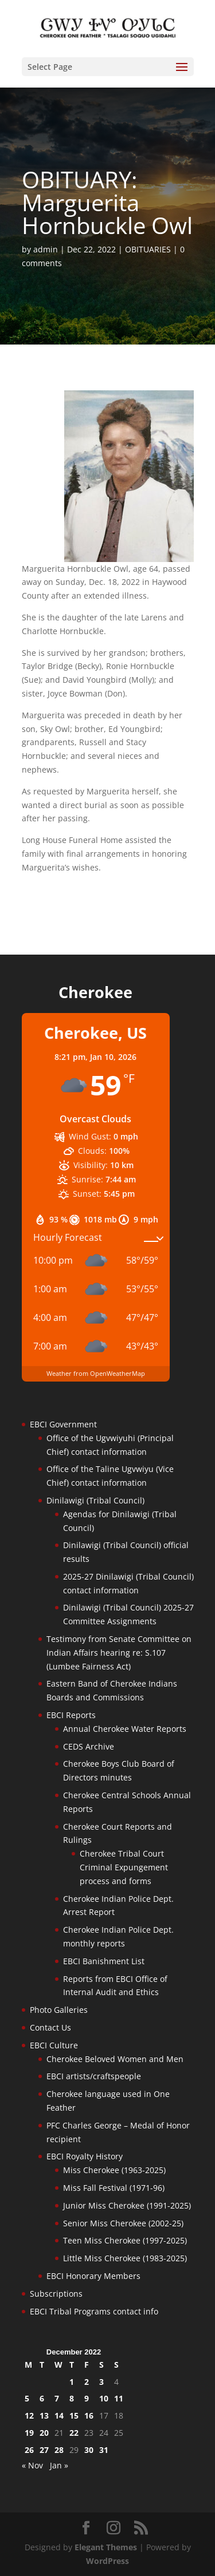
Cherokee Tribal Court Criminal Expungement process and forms (124, 1867)
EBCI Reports (71, 1715)
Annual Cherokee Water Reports (124, 1728)
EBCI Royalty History (84, 2156)
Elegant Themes (106, 2547)
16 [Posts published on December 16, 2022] (88, 2415)
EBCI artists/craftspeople (93, 2076)
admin (45, 249)
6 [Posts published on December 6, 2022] (42, 2398)
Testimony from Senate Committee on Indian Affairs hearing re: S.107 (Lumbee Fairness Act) (118, 1652)
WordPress (107, 2560)
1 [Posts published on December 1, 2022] (71, 2381)
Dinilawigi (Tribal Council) (95, 1500)
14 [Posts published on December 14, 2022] (59, 2415)
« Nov (32, 2465)
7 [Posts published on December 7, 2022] (56, 2398)
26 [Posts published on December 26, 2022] (29, 2449)
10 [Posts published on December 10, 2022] (103, 2398)
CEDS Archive (88, 1746)
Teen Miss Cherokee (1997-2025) (125, 2240)
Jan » (59, 2465)
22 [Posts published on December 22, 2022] (74, 2432)
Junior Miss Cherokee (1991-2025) (127, 2205)
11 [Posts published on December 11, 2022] (118, 2398)
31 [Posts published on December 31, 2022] (103, 2449)
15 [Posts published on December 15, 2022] (74, 2415)
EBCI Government (63, 1424)
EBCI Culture (54, 2045)
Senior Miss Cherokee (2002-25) (123, 2223)
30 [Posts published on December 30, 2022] (88, 2449)
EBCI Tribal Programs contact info (94, 2311)
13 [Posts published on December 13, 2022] (44, 2415)
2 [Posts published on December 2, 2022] (86, 2381)
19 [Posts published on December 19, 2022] (29, 2432)
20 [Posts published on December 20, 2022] (44, 2432)
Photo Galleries (59, 2009)
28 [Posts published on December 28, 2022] (59, 2449)
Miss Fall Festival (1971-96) (114, 2187)
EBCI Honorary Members (93, 2275)
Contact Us (50, 2027)
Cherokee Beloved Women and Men (114, 2058)
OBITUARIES (148, 249)
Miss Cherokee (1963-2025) (114, 2170)
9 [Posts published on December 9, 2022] (86, 2398)
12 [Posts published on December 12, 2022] (29, 2415)
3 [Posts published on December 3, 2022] (101, 2381)
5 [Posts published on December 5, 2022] (27, 2398)
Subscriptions (56, 2293)
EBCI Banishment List (103, 1961)
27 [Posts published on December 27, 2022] (44, 2449)
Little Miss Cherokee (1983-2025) (125, 2258)
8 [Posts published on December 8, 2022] (71, 2398)
